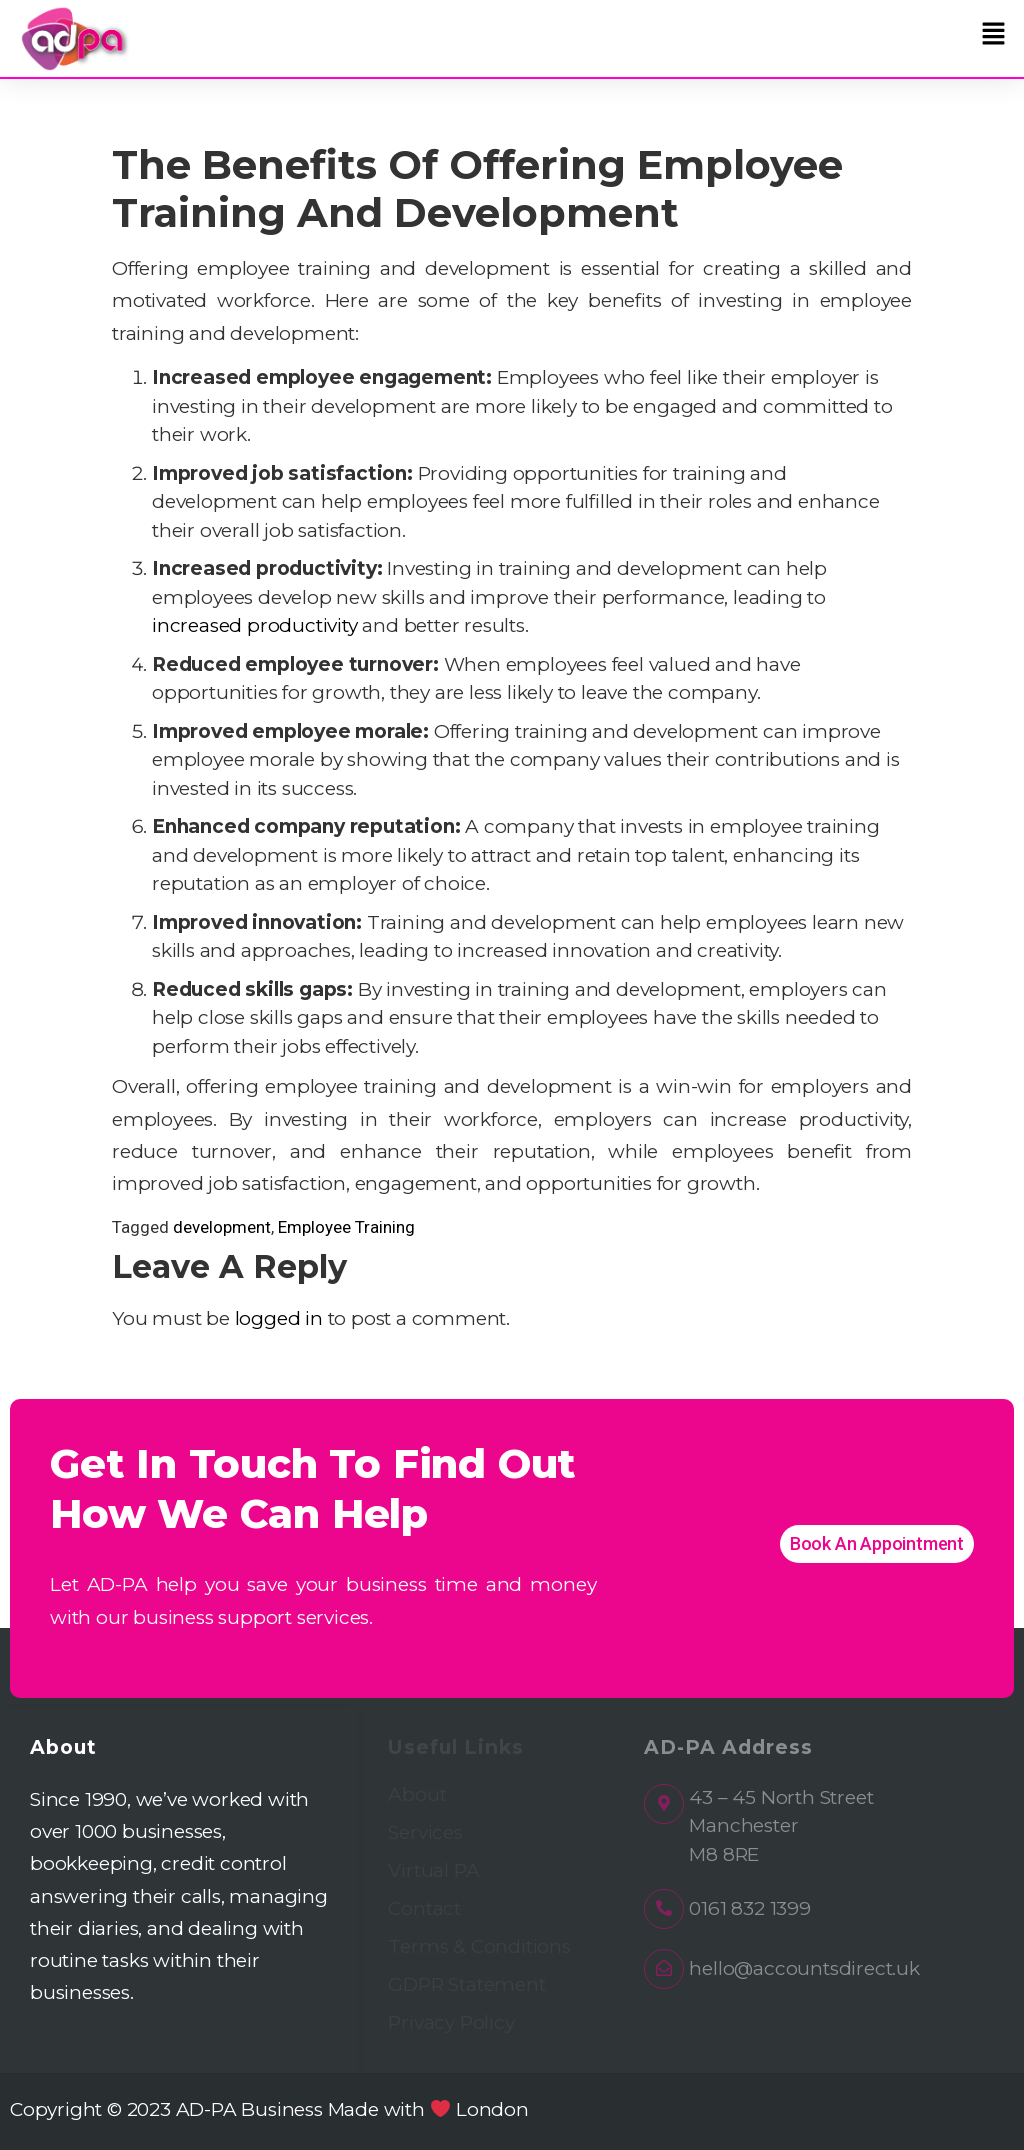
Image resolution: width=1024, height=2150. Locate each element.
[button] (994, 34)
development (222, 1227)
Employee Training (346, 1227)
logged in (279, 1318)
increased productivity (255, 625)
